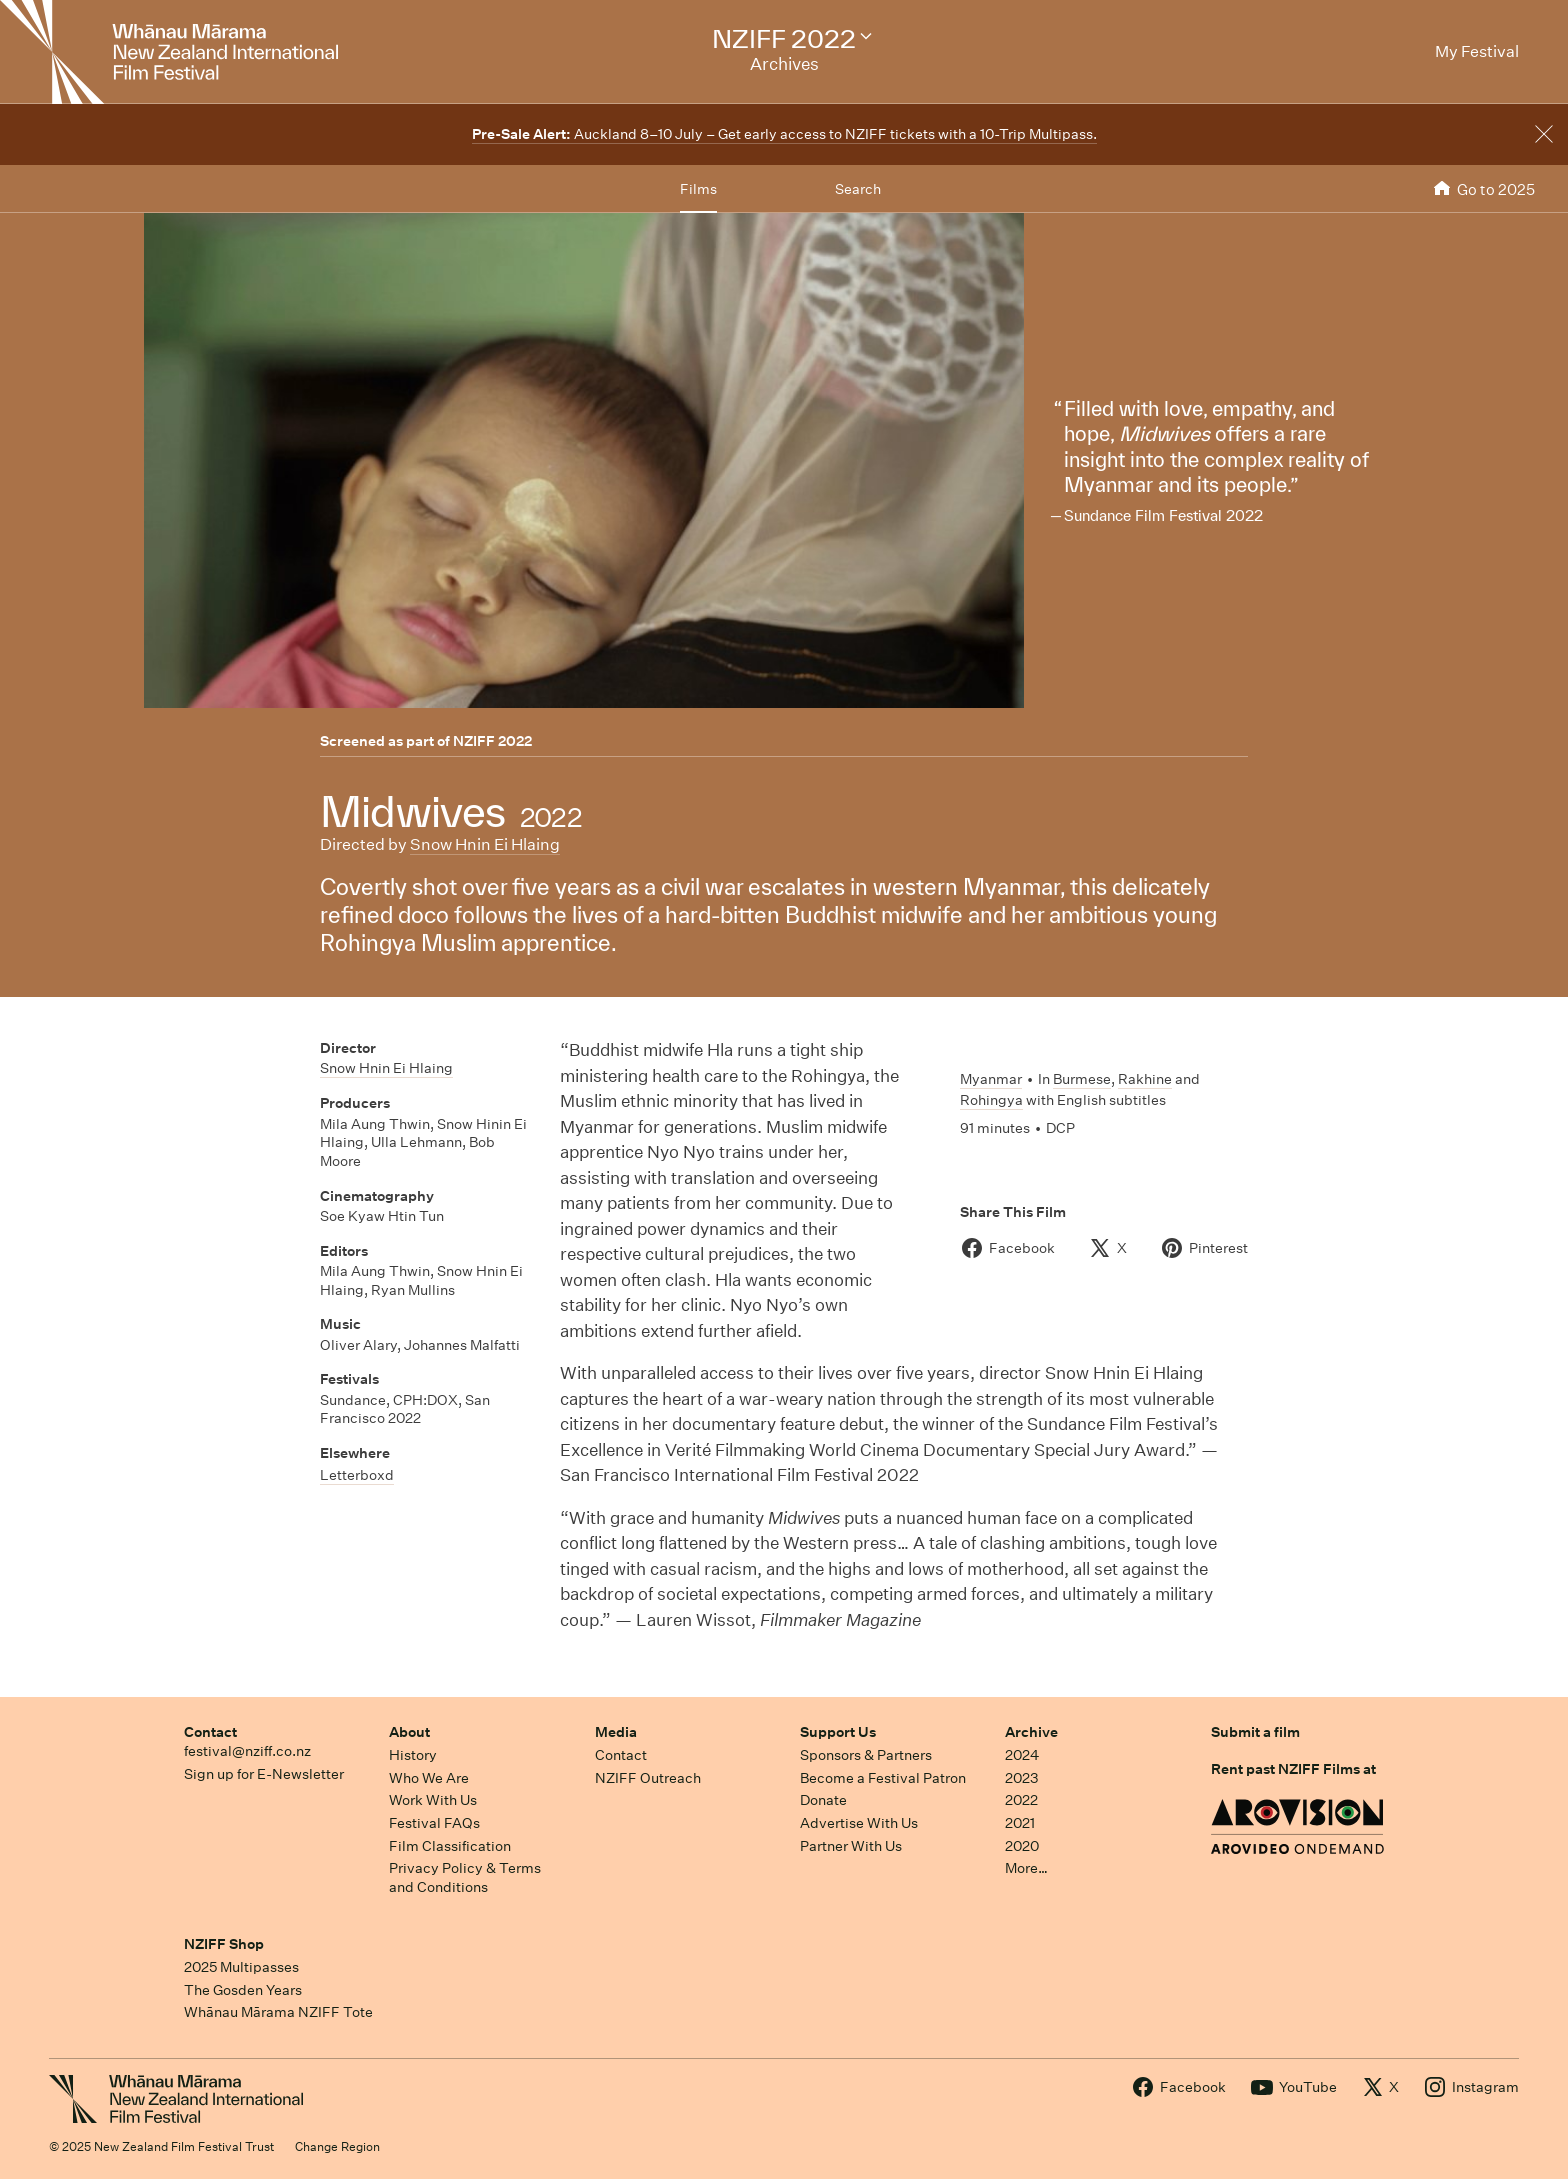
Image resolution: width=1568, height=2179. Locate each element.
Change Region (337, 2146)
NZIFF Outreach (648, 1778)
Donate (823, 1800)
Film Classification (450, 1846)
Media (616, 1732)
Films (698, 189)
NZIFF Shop (224, 1944)
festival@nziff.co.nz (247, 1751)
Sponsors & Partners (866, 1755)
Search (858, 189)
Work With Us (433, 1800)
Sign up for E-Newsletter (264, 1774)
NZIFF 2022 (492, 741)
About (409, 1732)
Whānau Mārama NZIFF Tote (278, 2012)
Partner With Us (851, 1846)
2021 (1020, 1823)
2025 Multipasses (241, 1967)
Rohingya (991, 1100)
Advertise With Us (859, 1823)
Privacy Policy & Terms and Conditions (465, 1877)
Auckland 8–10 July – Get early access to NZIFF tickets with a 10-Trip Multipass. (784, 134)
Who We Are (429, 1778)
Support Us (838, 1732)
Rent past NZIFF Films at (1293, 1769)
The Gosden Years (243, 1990)
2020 (1022, 1846)
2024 (1022, 1755)
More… (1026, 1868)
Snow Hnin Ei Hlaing (485, 844)
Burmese (1082, 1079)
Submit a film (1255, 1732)
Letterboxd (357, 1475)
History (413, 1755)
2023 (1022, 1778)
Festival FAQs (434, 1823)
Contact (210, 1732)
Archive (1031, 1732)
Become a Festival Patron (883, 1778)
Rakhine (1145, 1079)
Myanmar (991, 1079)
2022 (1021, 1800)
